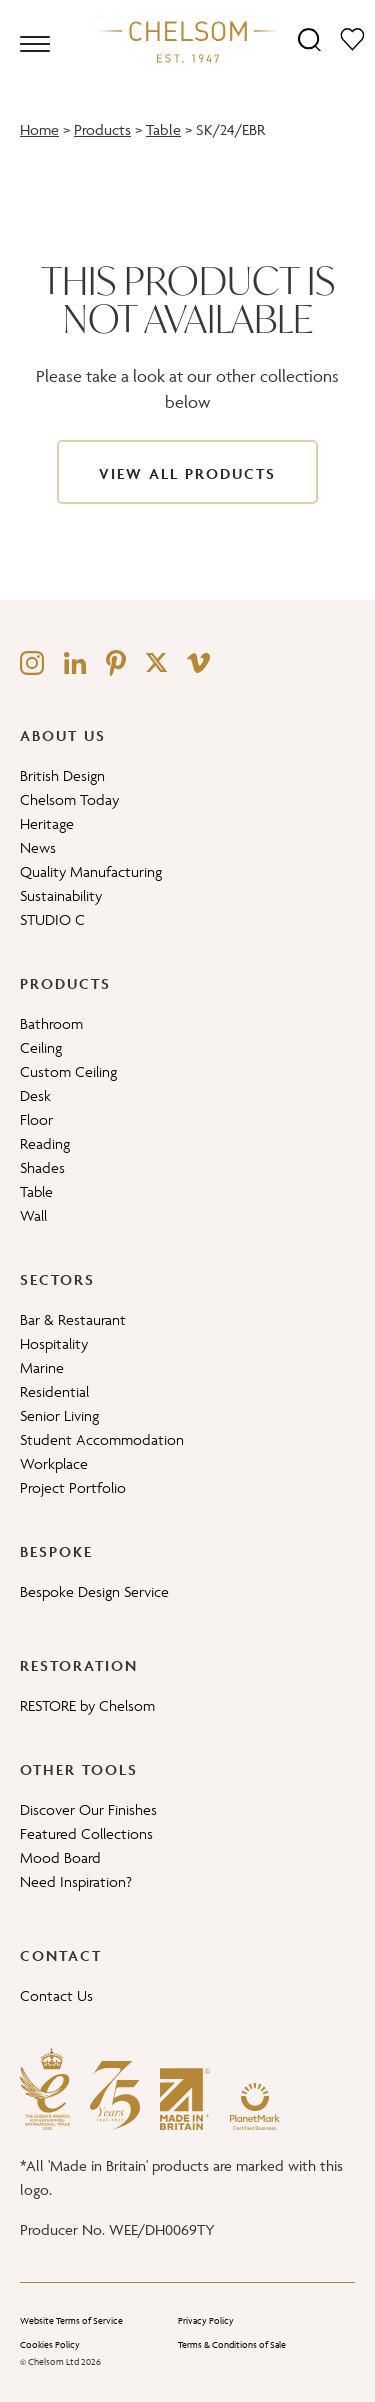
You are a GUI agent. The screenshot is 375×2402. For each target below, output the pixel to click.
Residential (54, 1391)
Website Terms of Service (71, 2321)
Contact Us (56, 1995)
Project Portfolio (73, 1487)
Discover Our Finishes (88, 1809)
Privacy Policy (206, 2321)
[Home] (188, 41)
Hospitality (54, 1343)
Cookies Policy (50, 2345)
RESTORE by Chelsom (87, 1705)
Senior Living (59, 1415)
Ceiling (41, 1047)
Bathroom (51, 1023)
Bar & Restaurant (73, 1319)
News (38, 847)
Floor (36, 1119)
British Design (62, 775)
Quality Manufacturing (91, 871)
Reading (45, 1143)
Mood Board (60, 1857)
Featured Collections (86, 1833)
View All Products (187, 473)
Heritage (47, 823)
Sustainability (61, 895)
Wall (33, 1215)
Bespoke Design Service (94, 1591)
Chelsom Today (69, 799)
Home (39, 129)
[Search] (309, 38)
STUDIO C (52, 919)
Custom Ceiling (68, 1071)
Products (102, 129)
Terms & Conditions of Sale (232, 2345)
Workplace (54, 1463)
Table (163, 129)
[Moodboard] (352, 38)
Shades (42, 1167)
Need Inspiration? (76, 1881)
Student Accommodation (102, 1439)
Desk (35, 1095)
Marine (42, 1367)
